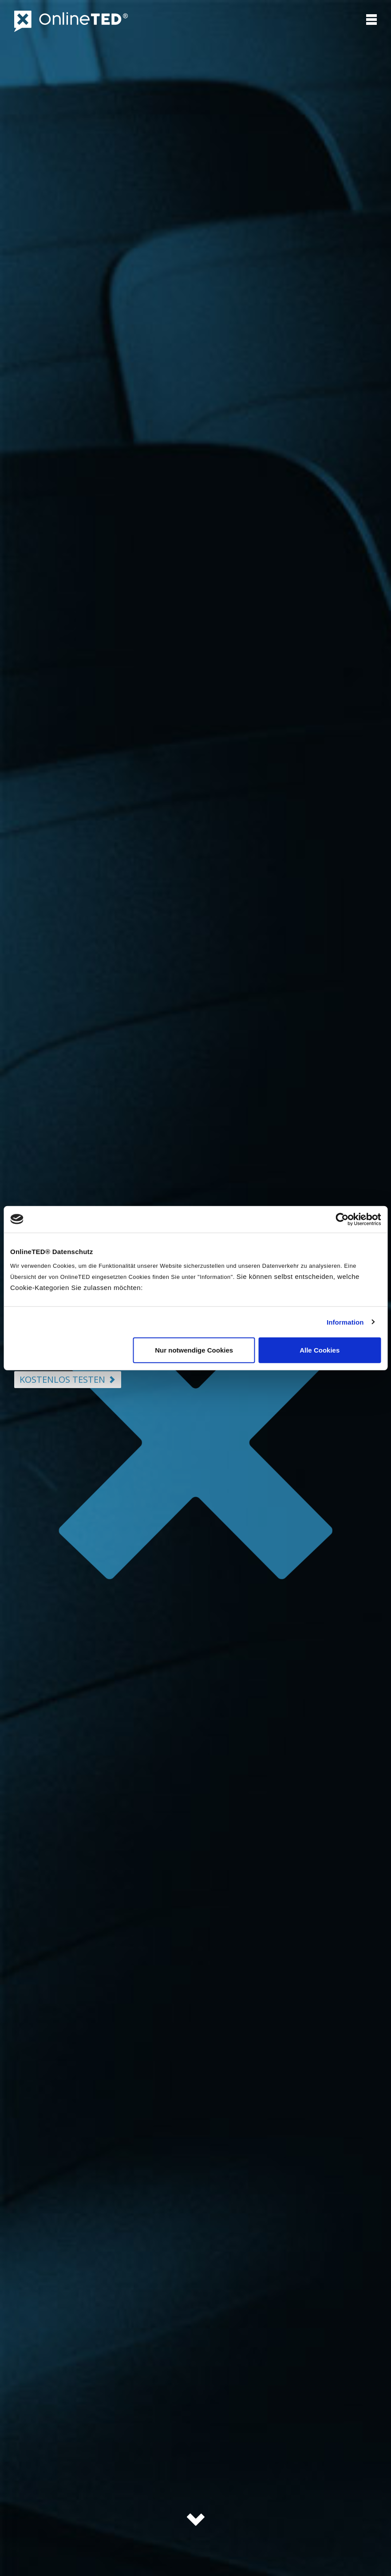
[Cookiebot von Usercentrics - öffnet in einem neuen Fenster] (342, 1219)
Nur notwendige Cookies (194, 1350)
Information (345, 1321)
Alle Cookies (320, 1350)
